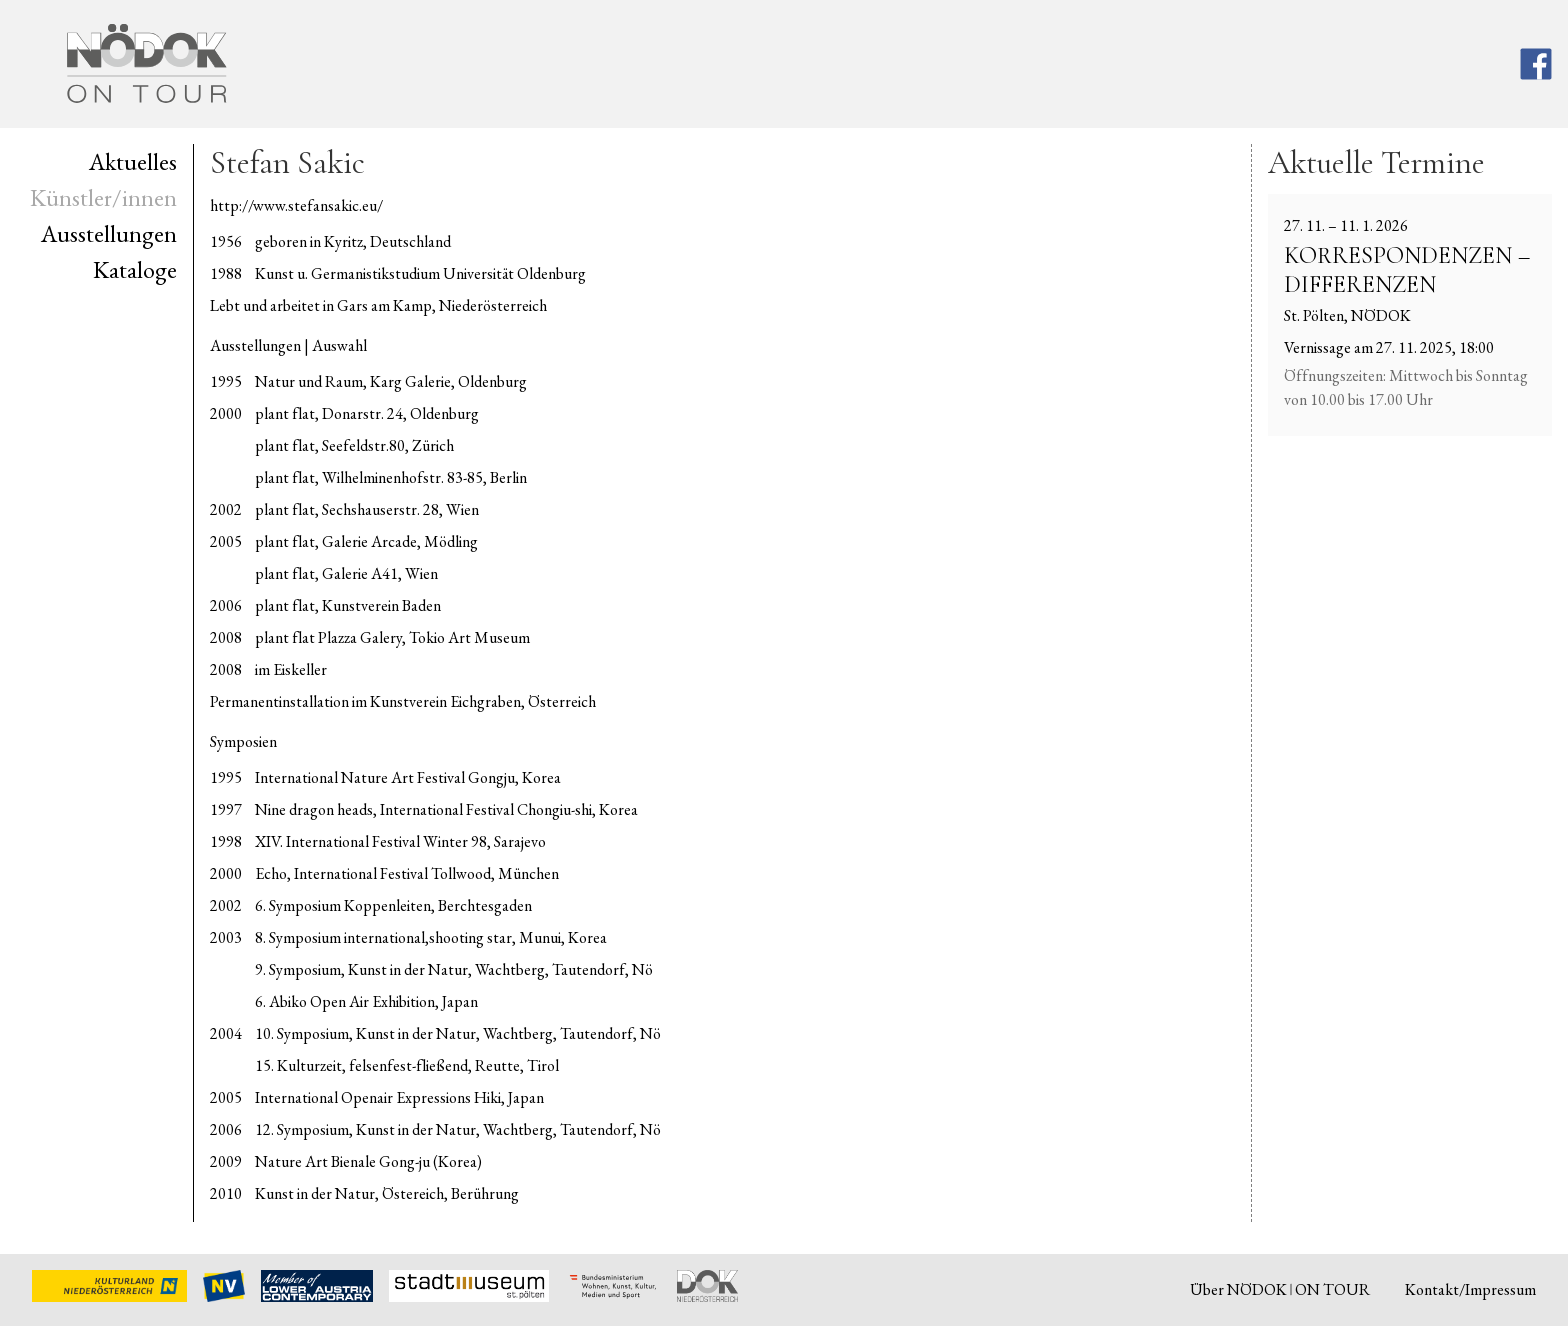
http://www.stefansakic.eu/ (296, 205)
